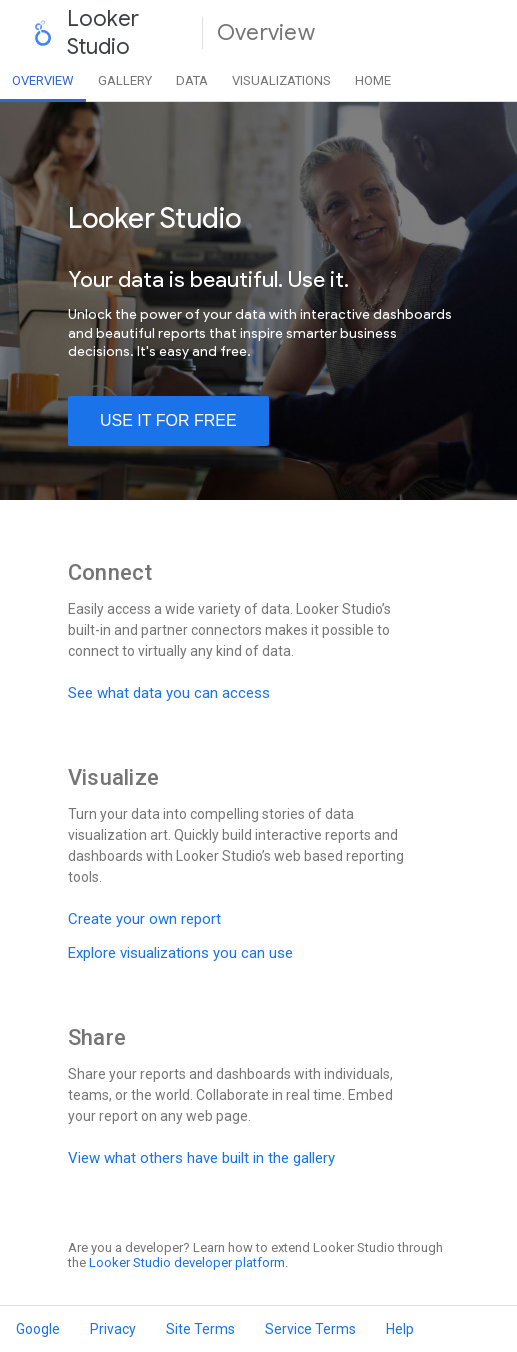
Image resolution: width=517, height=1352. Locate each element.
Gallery (125, 80)
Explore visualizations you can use (180, 953)
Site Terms (200, 1329)
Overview (43, 80)
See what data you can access (169, 693)
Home (373, 80)
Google (38, 1329)
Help (400, 1329)
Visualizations (281, 80)
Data (192, 80)
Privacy (113, 1329)
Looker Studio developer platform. (188, 1262)
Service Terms (310, 1329)
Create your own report (144, 919)
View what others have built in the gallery (201, 1158)
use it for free (168, 420)
